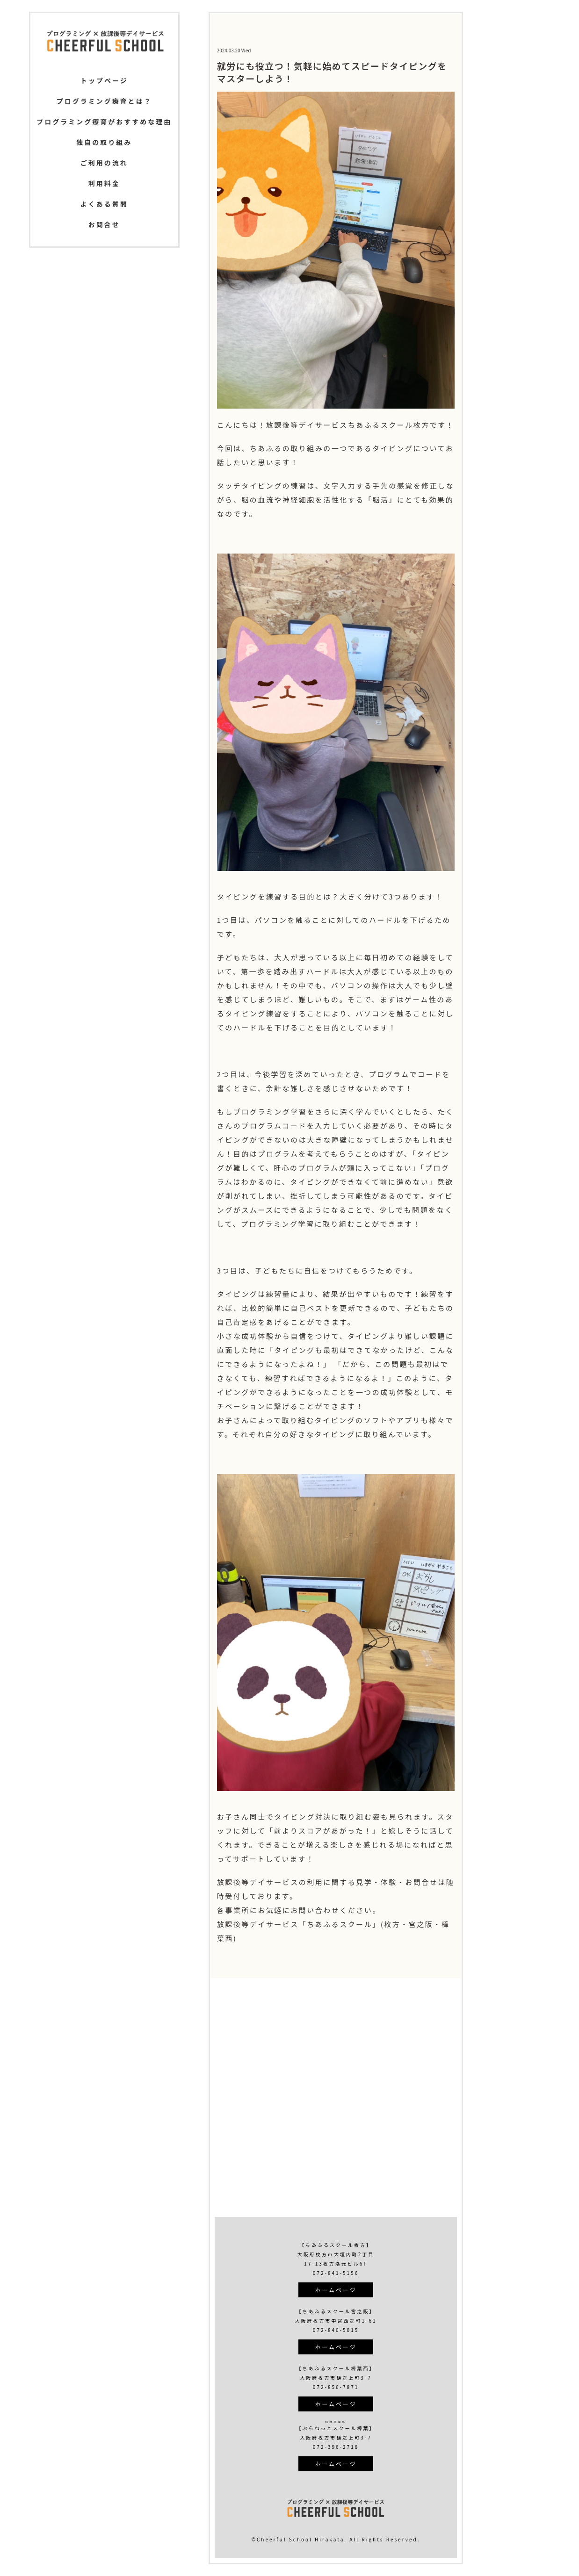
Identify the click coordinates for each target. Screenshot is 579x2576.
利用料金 (104, 183)
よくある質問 (104, 204)
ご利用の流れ (104, 162)
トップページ (104, 80)
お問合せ (104, 224)
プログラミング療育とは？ (104, 101)
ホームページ (335, 2290)
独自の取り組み (104, 142)
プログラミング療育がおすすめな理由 (104, 121)
